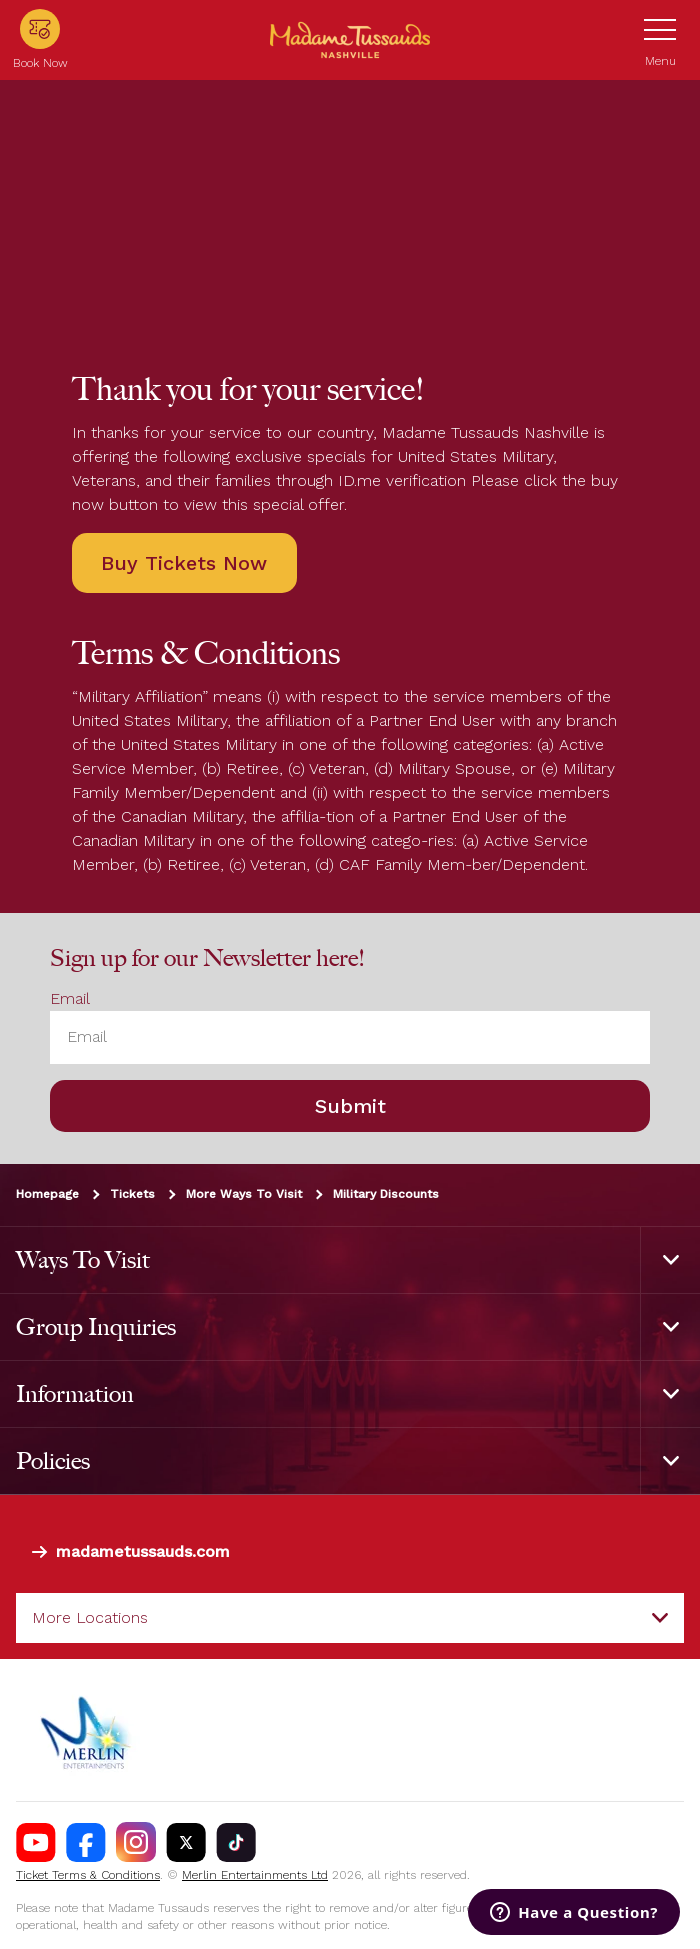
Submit (350, 1105)
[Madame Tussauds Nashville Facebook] (86, 1842)
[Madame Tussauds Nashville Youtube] (36, 1842)
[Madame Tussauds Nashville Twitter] (186, 1842)
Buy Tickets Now (184, 563)
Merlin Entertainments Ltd (255, 1875)
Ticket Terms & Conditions (88, 1875)
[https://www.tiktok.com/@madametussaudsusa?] (236, 1842)
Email (70, 998)
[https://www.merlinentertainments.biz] (87, 1730)
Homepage (47, 1193)
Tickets (132, 1193)
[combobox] (350, 1618)
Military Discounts (386, 1193)
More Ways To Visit (244, 1193)
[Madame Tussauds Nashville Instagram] (136, 1842)
